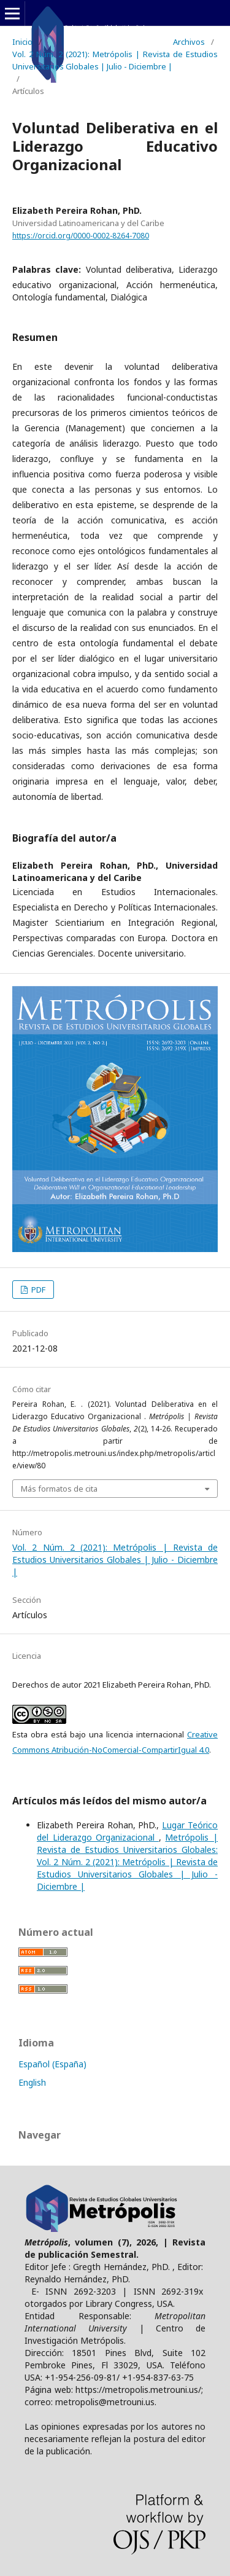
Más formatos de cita (59, 1488)
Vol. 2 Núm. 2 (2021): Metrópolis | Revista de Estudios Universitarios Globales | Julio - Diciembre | (115, 60)
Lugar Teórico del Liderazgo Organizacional (127, 1831)
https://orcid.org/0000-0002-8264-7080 (80, 235)
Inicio (22, 41)
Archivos (189, 41)
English (32, 2082)
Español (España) (52, 2064)
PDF (37, 1289)
